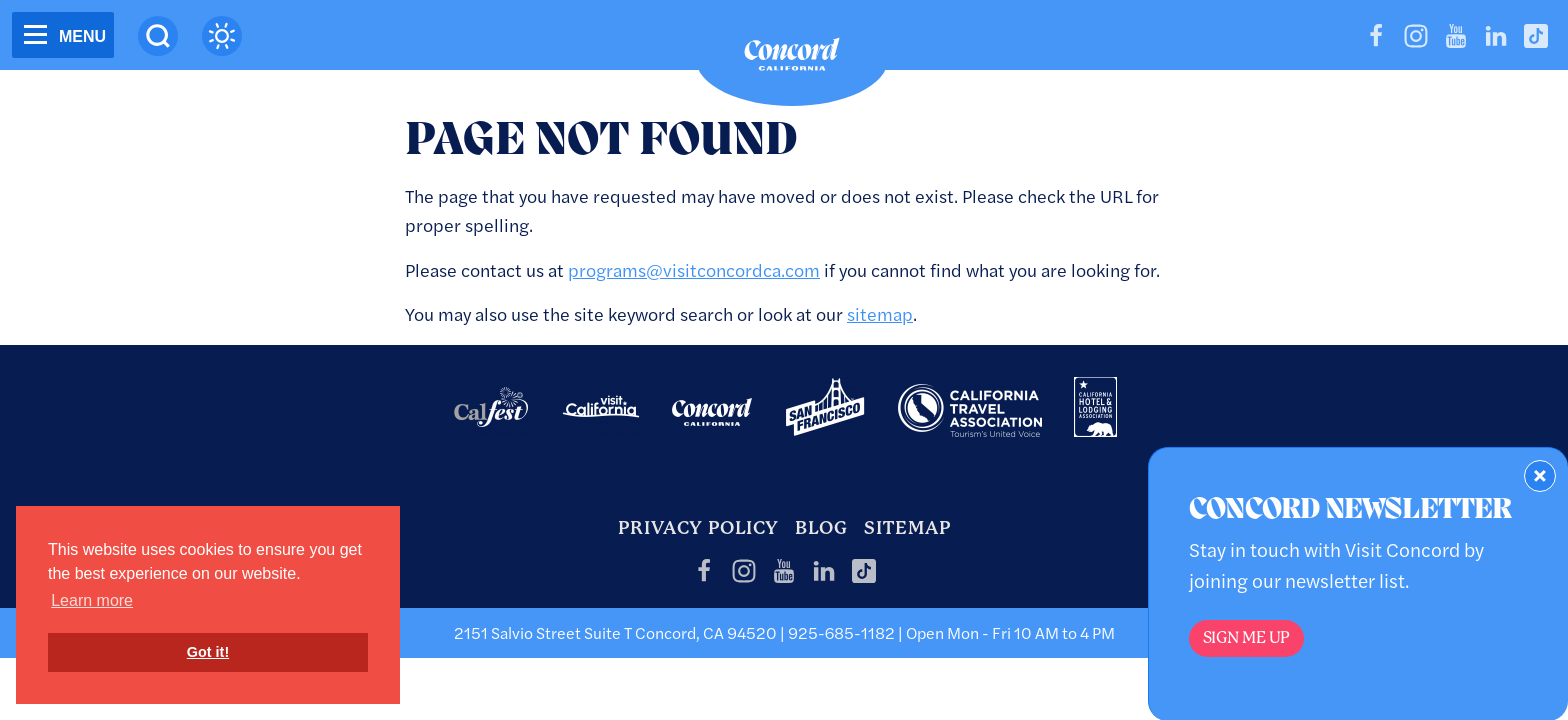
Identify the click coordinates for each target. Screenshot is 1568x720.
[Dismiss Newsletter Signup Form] (1540, 476)
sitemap (880, 313)
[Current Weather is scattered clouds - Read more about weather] (222, 36)
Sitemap (907, 527)
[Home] (792, 59)
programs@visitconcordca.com (694, 269)
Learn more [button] (92, 600)
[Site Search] (158, 36)
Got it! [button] (208, 652)
